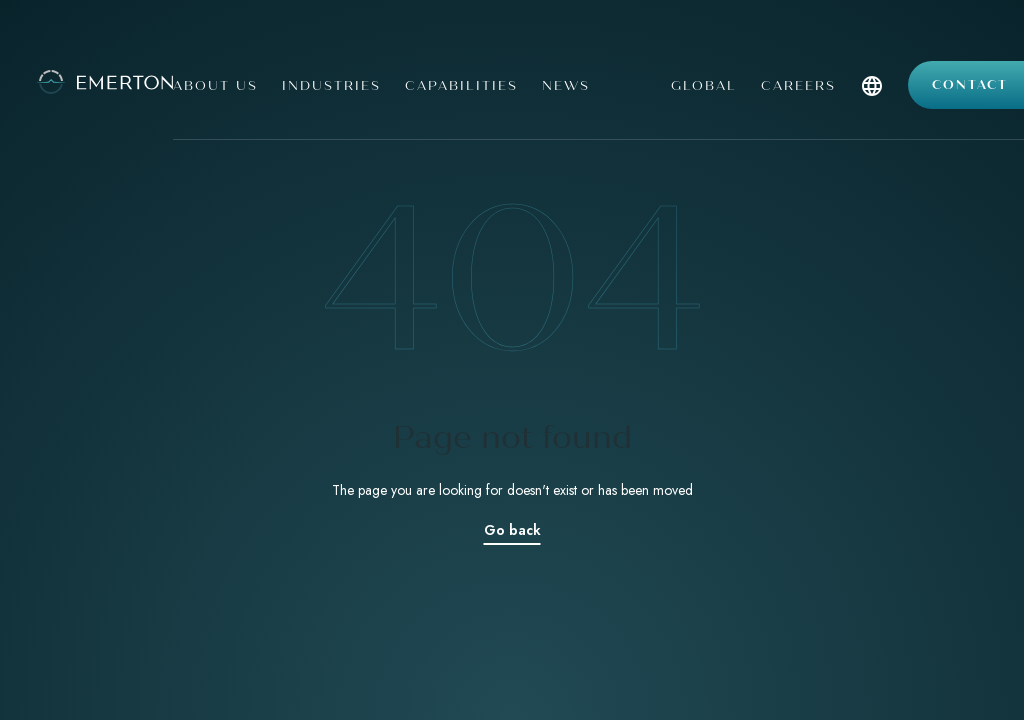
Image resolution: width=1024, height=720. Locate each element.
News (566, 86)
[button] (872, 107)
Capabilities (461, 86)
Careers (798, 86)
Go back (512, 530)
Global (704, 86)
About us (215, 86)
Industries (331, 86)
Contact (970, 85)
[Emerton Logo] (78, 80)
